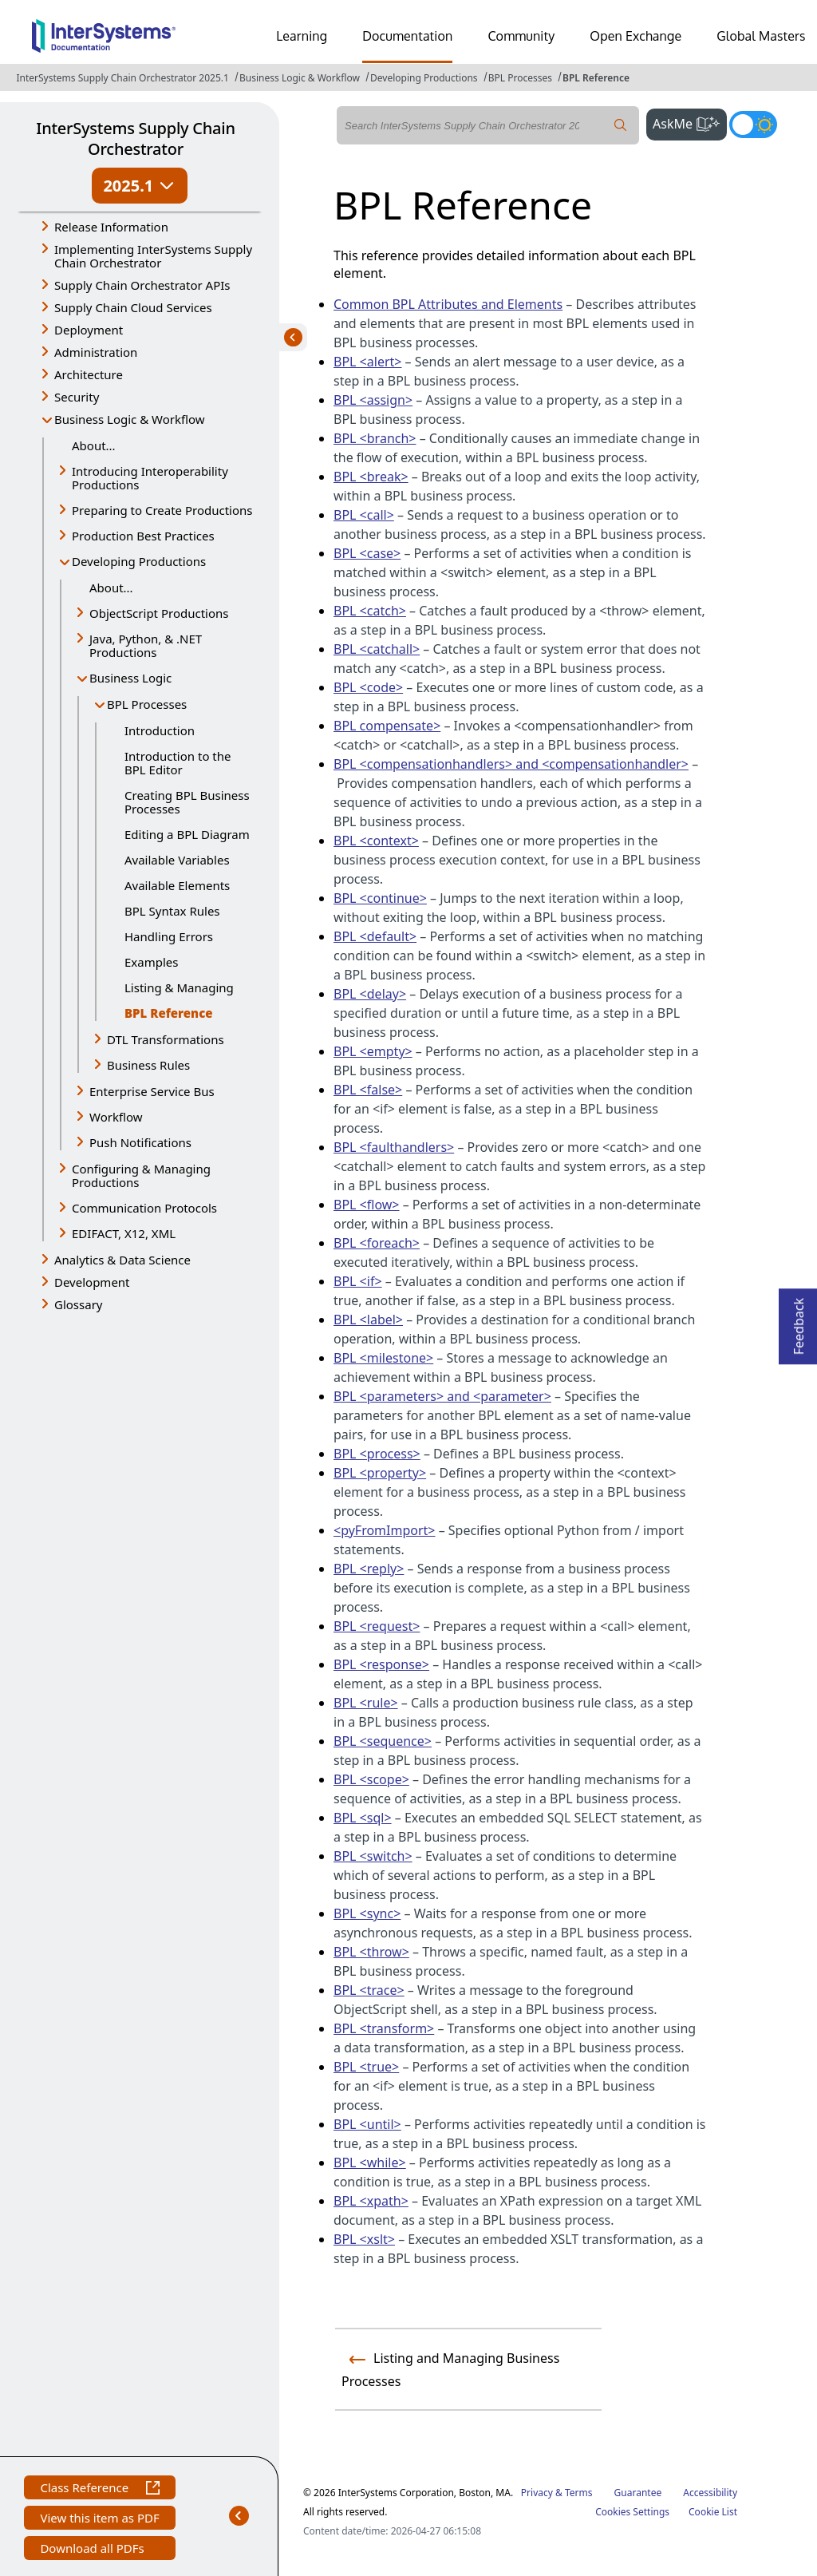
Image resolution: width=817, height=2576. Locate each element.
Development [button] (92, 1282)
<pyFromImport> (385, 1530)
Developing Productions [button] (139, 561)
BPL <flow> (367, 1204)
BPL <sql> (363, 1817)
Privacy (537, 2492)
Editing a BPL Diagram (187, 834)
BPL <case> (367, 553)
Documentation (407, 36)
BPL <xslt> (364, 2239)
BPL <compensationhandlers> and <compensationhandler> (511, 764)
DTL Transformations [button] (165, 1039)
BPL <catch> (370, 610)
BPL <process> (377, 1453)
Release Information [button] (111, 227)
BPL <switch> (373, 1856)
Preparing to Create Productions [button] (162, 510)
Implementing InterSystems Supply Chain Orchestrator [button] (153, 256)
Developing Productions (424, 78)
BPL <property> (380, 1473)
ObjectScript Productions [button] (158, 613)
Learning (301, 36)
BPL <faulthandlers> (394, 1147)
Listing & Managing (179, 987)
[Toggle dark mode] (753, 124)
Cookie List (713, 2512)
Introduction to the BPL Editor (177, 763)
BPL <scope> (371, 1779)
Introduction (159, 730)
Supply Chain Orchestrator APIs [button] (142, 285)
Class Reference (99, 2489)
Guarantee (638, 2492)
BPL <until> (367, 2124)
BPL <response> (381, 1664)
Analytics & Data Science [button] (122, 1260)
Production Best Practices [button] (143, 536)
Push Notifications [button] (140, 1142)
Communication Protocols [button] (144, 1208)
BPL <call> (364, 515)
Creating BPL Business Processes (187, 802)
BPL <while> (370, 2162)
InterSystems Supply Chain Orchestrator (135, 138)
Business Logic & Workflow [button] (129, 419)
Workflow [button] (116, 1117)
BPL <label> (368, 1319)
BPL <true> (366, 2066)
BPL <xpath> (371, 2201)
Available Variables (177, 860)
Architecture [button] (88, 374)
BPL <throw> (371, 1952)
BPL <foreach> (377, 1243)
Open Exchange (635, 36)
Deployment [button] (88, 330)
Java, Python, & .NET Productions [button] (145, 645)
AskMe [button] (690, 122)
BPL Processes (520, 78)
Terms (579, 2492)
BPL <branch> (375, 438)
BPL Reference (596, 78)
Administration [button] (95, 352)
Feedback (798, 1321)
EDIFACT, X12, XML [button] (124, 1233)
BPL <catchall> (377, 649)
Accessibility (710, 2492)
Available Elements (177, 885)
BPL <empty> (373, 1051)
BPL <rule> (366, 1702)
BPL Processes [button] (147, 704)
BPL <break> (371, 476)
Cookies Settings (632, 2512)
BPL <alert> (367, 361)
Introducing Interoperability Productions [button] (150, 478)
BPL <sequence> (383, 1741)
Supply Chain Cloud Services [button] (133, 307)
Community (521, 36)
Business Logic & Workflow (299, 78)
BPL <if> (358, 1281)
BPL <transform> (384, 2028)
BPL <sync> (367, 1913)
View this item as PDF (99, 2520)
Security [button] (76, 397)
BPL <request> (377, 1626)
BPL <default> (375, 936)
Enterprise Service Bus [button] (152, 1091)
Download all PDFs (94, 2550)
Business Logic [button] (130, 678)
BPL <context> (376, 840)
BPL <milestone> (383, 1358)
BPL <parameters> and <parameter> (442, 1396)
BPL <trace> (369, 1990)
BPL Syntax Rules (172, 911)
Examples (151, 962)
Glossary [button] (78, 1304)
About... (94, 445)
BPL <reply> (369, 1568)
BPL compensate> (387, 725)
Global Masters (760, 36)
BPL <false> (368, 1089)
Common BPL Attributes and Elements (448, 304)
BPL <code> (368, 687)
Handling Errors (168, 936)
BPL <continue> (380, 898)
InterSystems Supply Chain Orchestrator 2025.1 (122, 78)
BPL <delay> (370, 994)
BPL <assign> (373, 400)
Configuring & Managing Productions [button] (141, 1175)
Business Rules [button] (148, 1065)
